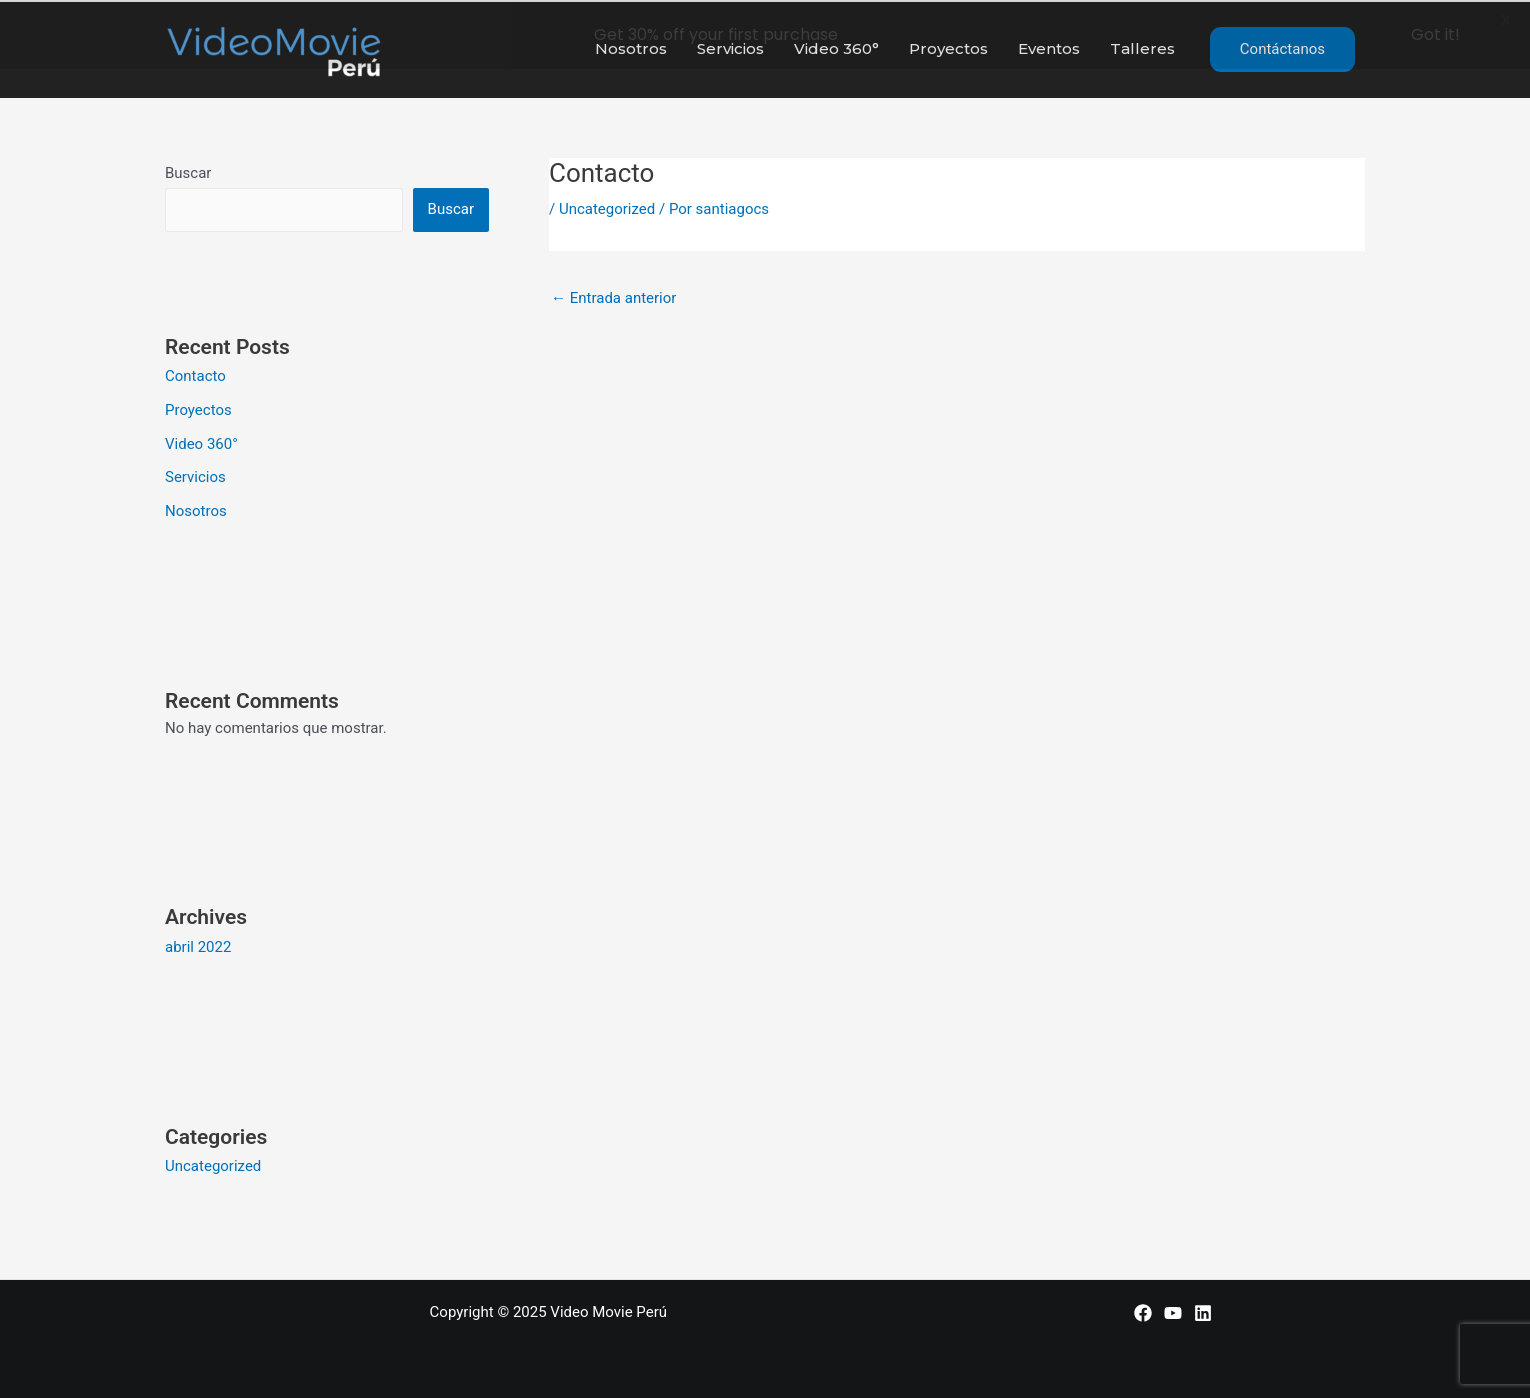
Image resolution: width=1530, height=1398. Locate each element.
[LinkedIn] (1203, 1311)
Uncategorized (213, 1164)
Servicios (195, 476)
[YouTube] (1173, 1311)
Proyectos (198, 408)
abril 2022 (198, 945)
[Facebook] (1143, 1311)
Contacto (195, 374)
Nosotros (196, 509)
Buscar (188, 171)
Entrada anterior (613, 296)
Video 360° (201, 442)
